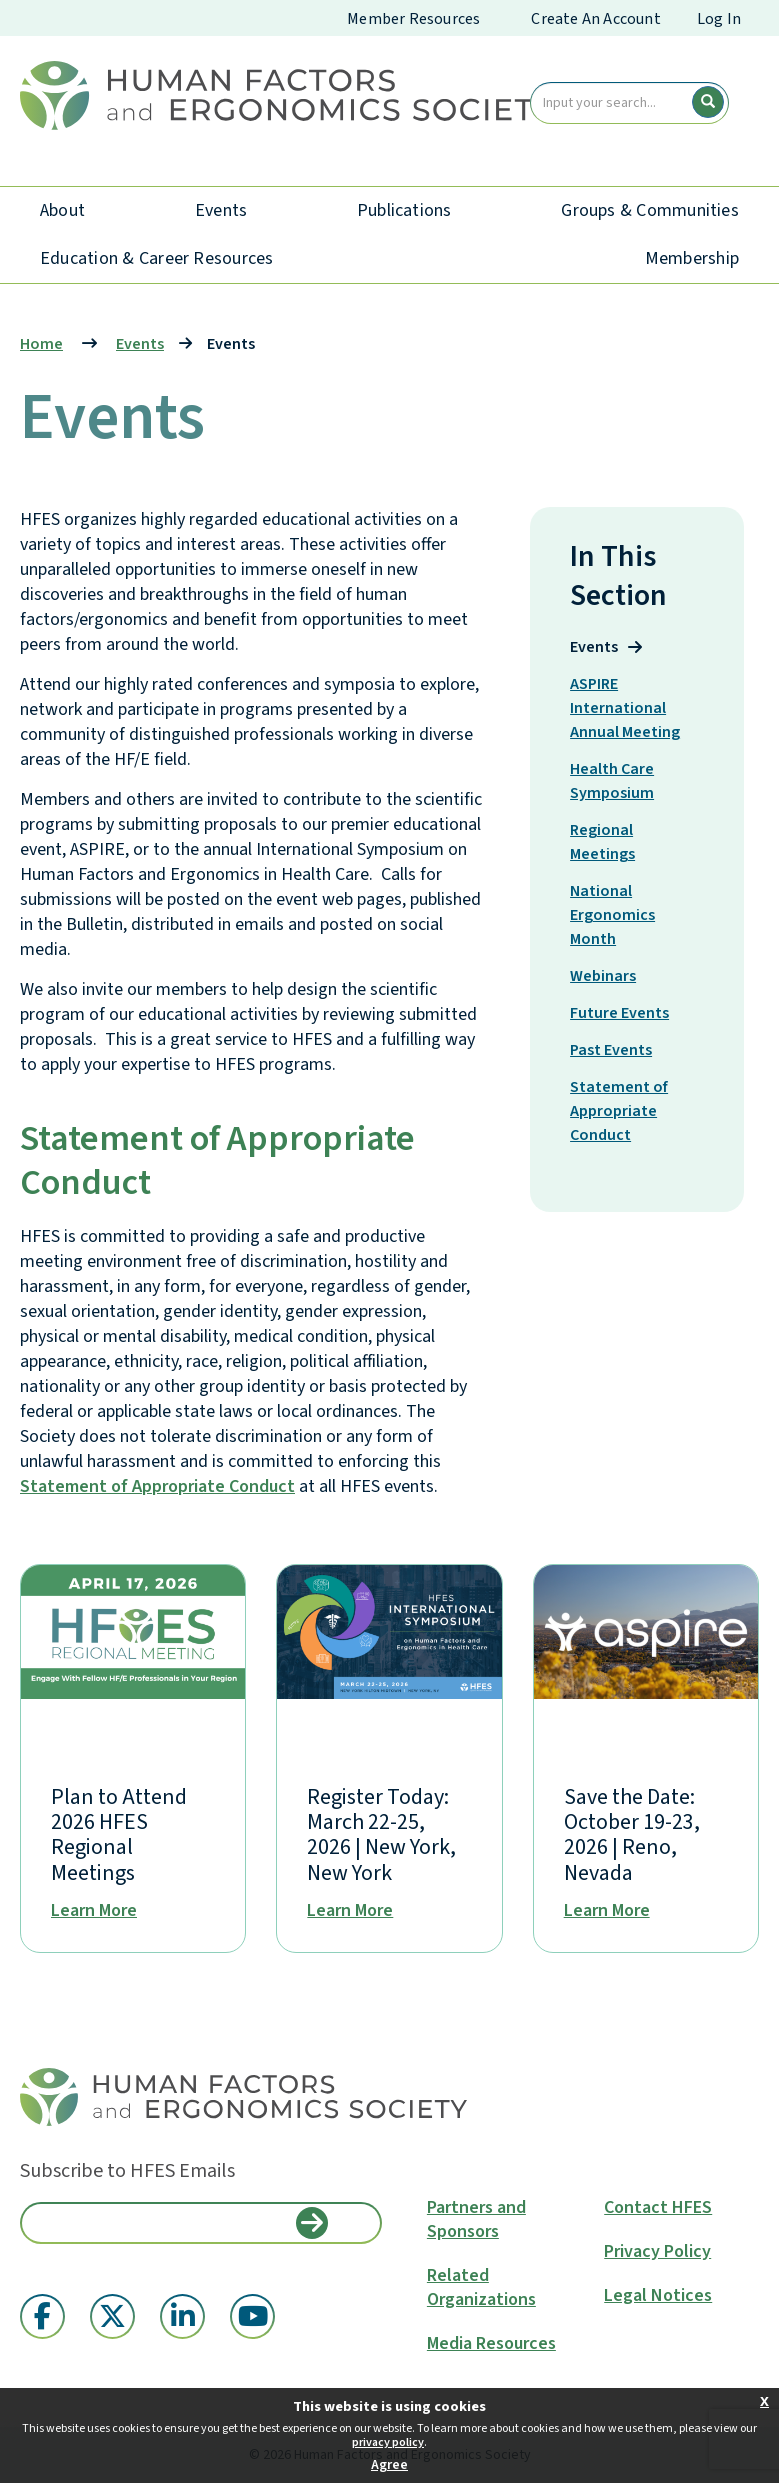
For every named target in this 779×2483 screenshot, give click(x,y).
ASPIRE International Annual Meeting (630, 708)
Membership (692, 258)
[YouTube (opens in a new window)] (252, 2316)
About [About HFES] (62, 210)
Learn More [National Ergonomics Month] (607, 1911)
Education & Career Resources (157, 258)
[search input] (629, 103)
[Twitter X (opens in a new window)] (112, 2316)
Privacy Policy (657, 2252)
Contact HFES (658, 2208)
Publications (404, 210)
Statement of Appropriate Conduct (157, 1486)
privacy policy (388, 2442)
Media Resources (491, 2344)
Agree (389, 2465)
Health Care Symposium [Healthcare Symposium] (624, 781)
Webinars (615, 975)
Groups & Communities (650, 210)
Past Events (623, 1049)
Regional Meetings (614, 842)
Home (41, 344)
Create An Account (595, 19)
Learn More (94, 1911)
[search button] (708, 102)
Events (221, 210)
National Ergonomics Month (612, 915)
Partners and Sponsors (476, 2220)
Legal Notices (658, 2296)
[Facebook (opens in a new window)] (42, 2316)
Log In (719, 19)
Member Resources (413, 19)
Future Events (630, 1012)
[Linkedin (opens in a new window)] (182, 2316)
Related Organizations (481, 2288)
